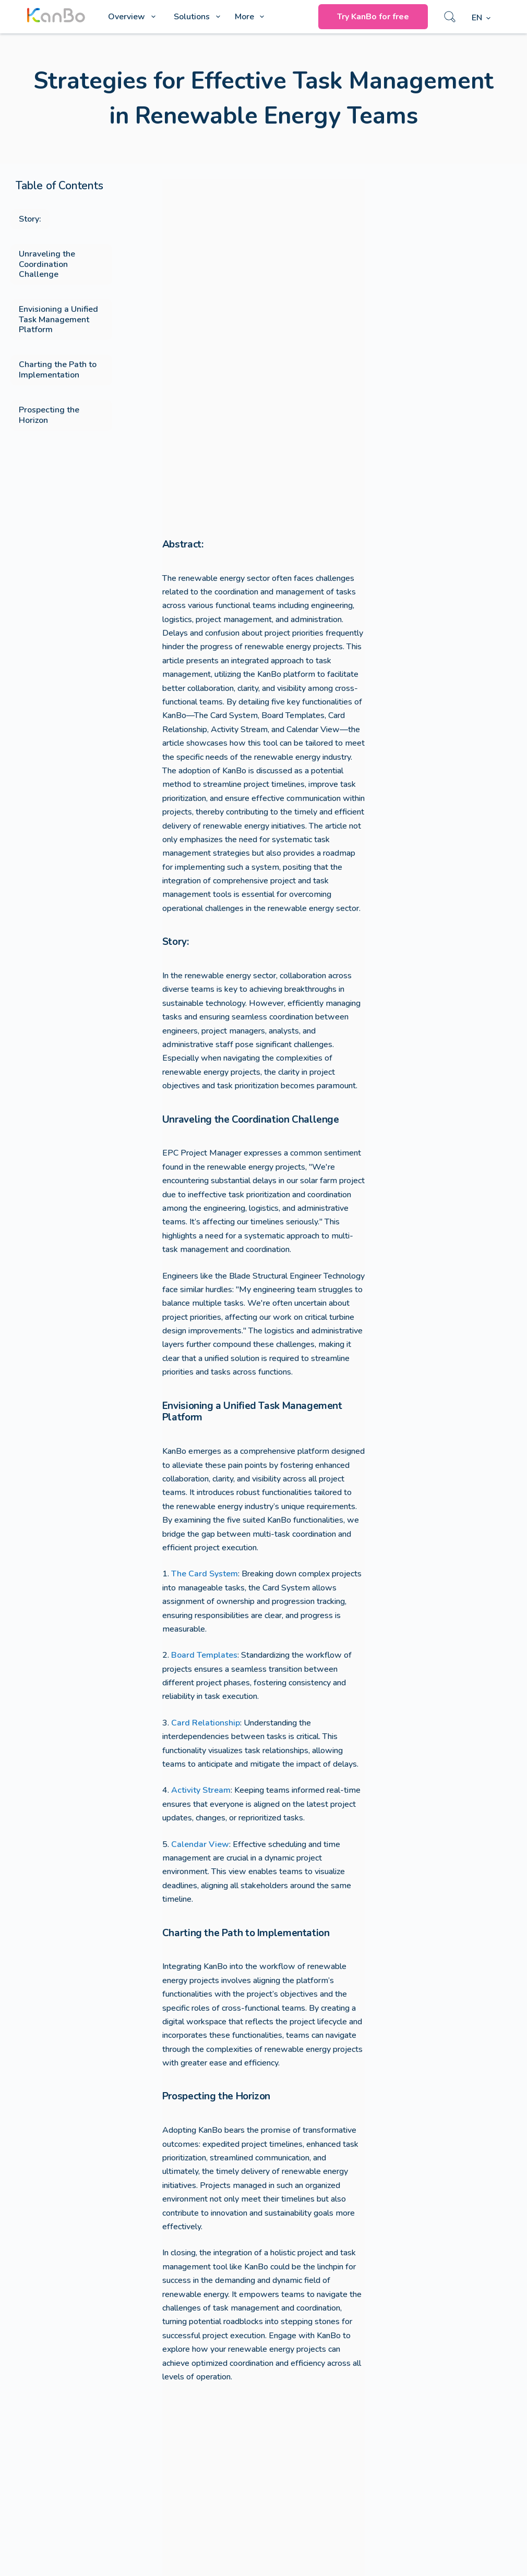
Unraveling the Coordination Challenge (47, 264)
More (251, 16)
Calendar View (200, 1844)
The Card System (204, 1573)
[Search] (450, 16)
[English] (481, 18)
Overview (133, 16)
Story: (30, 219)
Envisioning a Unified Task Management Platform (58, 319)
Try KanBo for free (373, 16)
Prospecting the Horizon (49, 415)
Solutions (199, 16)
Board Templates (204, 1655)
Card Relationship (205, 1723)
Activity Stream (201, 1790)
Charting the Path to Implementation (58, 369)
